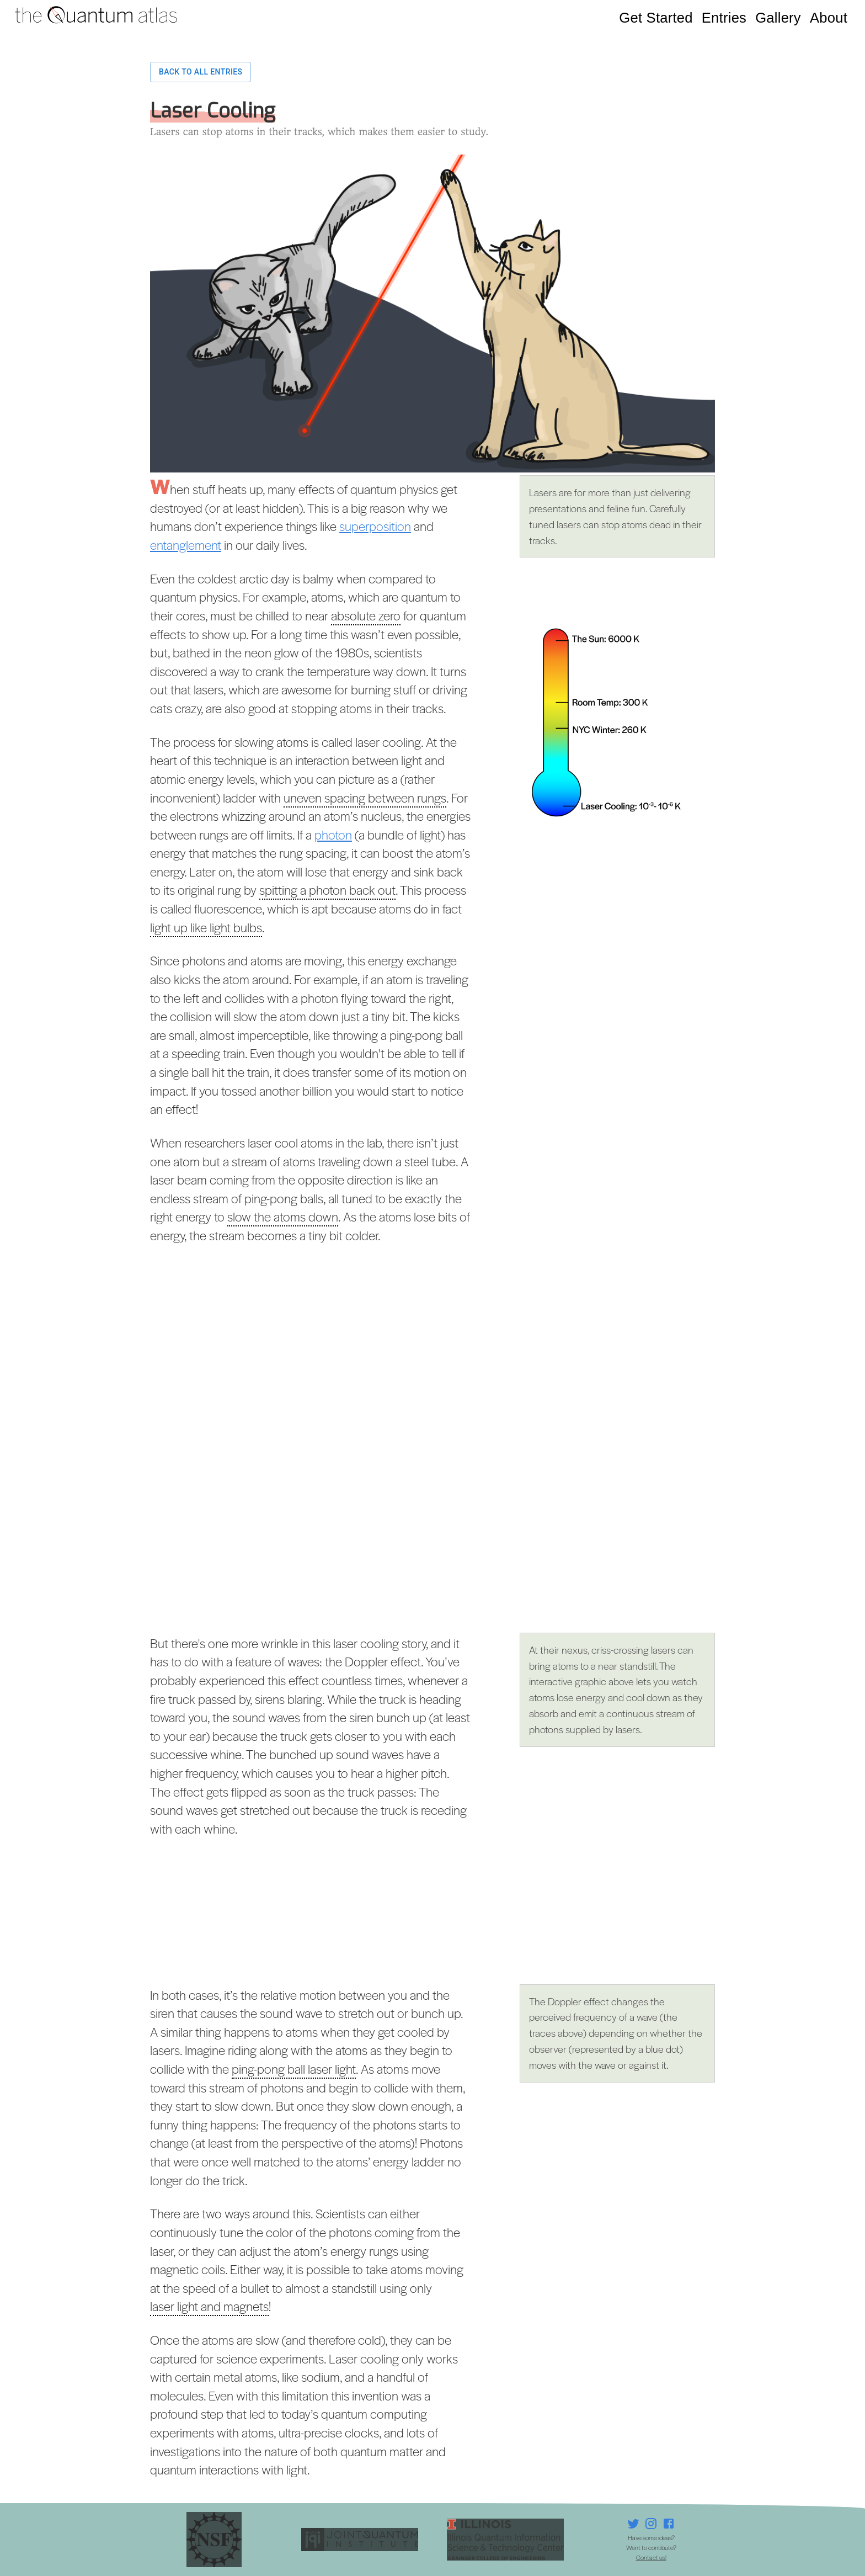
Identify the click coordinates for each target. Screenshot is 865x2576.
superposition (375, 526)
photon (333, 834)
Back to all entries (200, 72)
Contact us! (651, 2557)
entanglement (185, 545)
